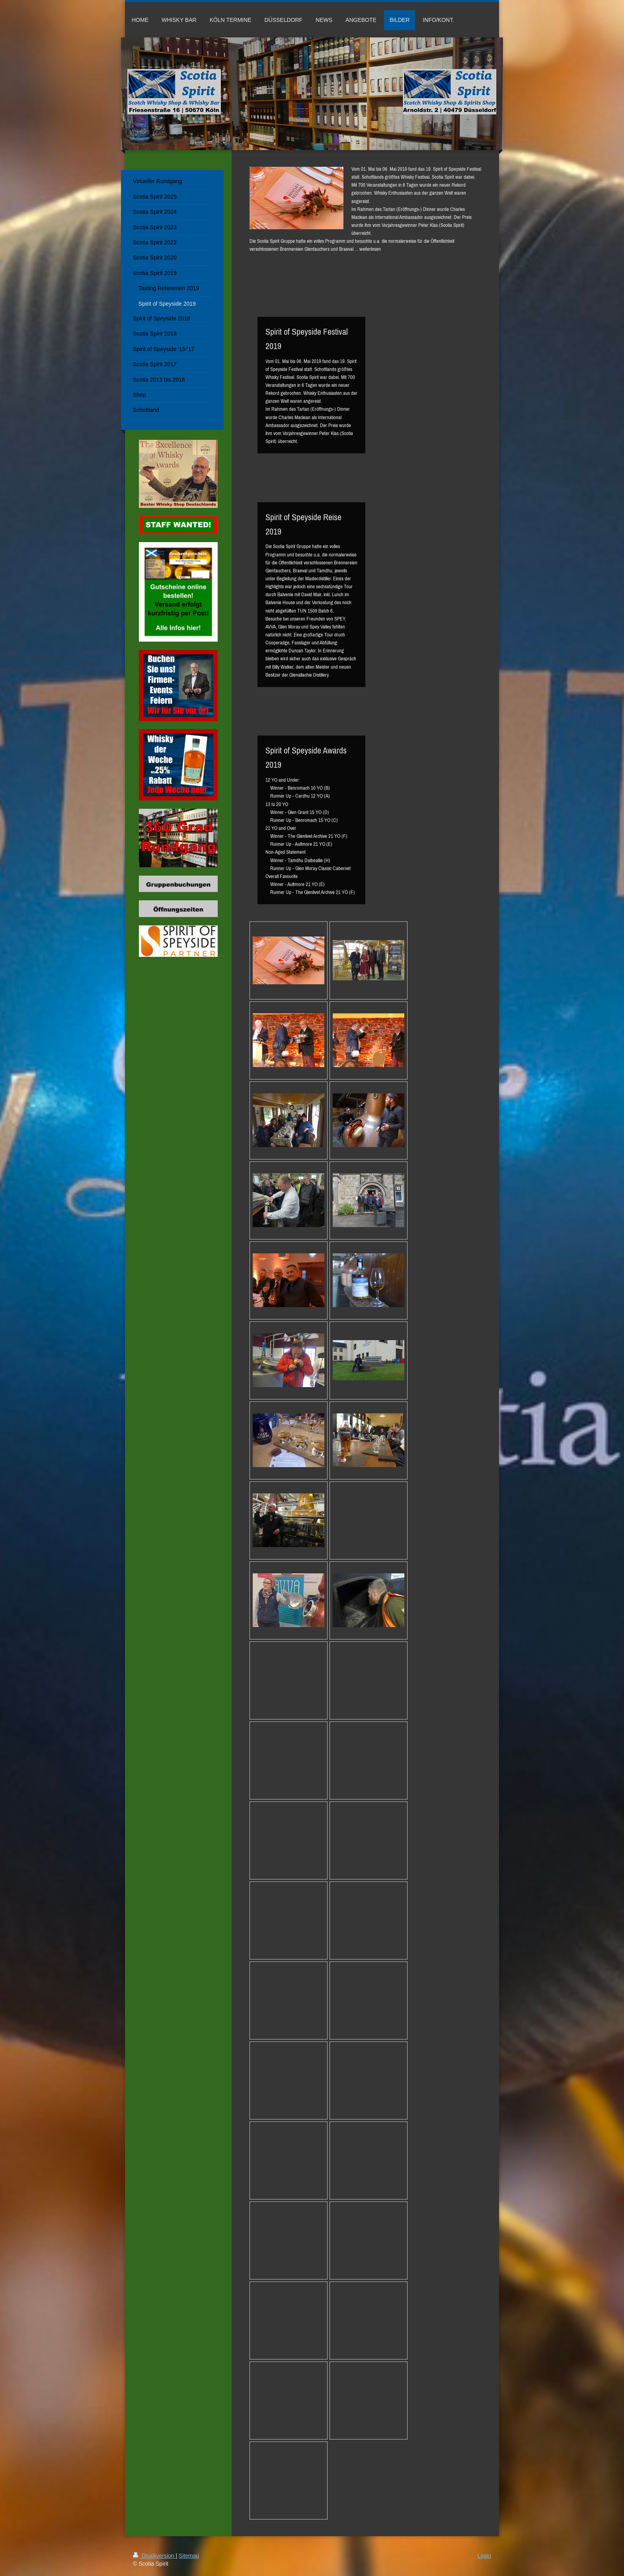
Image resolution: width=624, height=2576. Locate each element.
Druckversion (154, 2556)
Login (484, 2556)
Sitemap (189, 2556)
